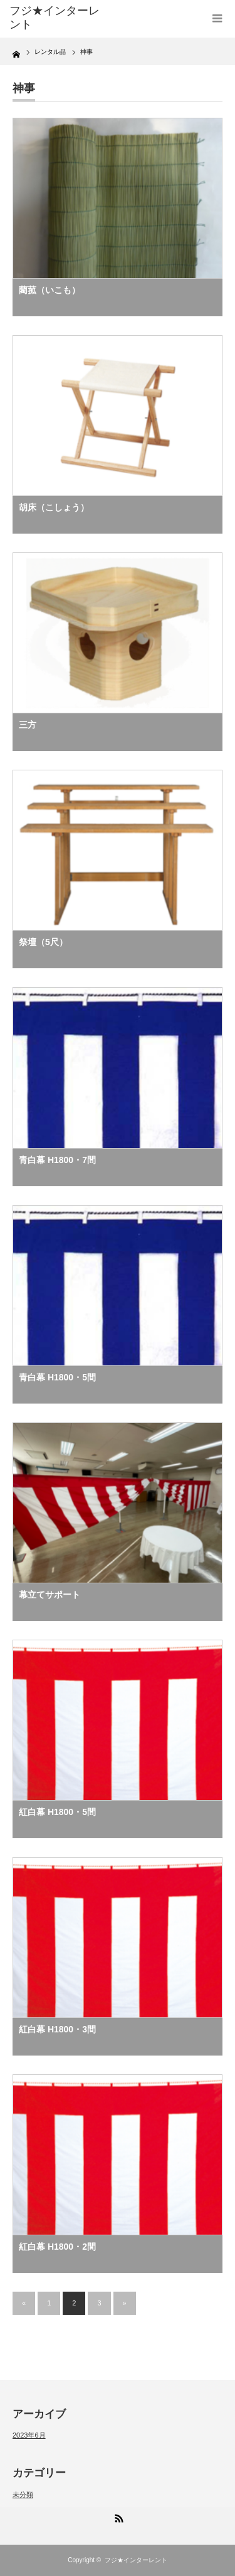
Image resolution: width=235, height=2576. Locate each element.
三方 (27, 725)
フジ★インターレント (136, 2560)
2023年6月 (29, 2435)
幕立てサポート (49, 1595)
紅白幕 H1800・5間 (57, 1812)
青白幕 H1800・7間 (57, 1160)
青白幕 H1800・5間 (57, 1377)
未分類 (23, 2494)
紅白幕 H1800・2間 (62, 2247)
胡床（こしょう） (54, 507)
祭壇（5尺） (43, 942)
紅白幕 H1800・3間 (57, 2029)
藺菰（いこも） (49, 290)
